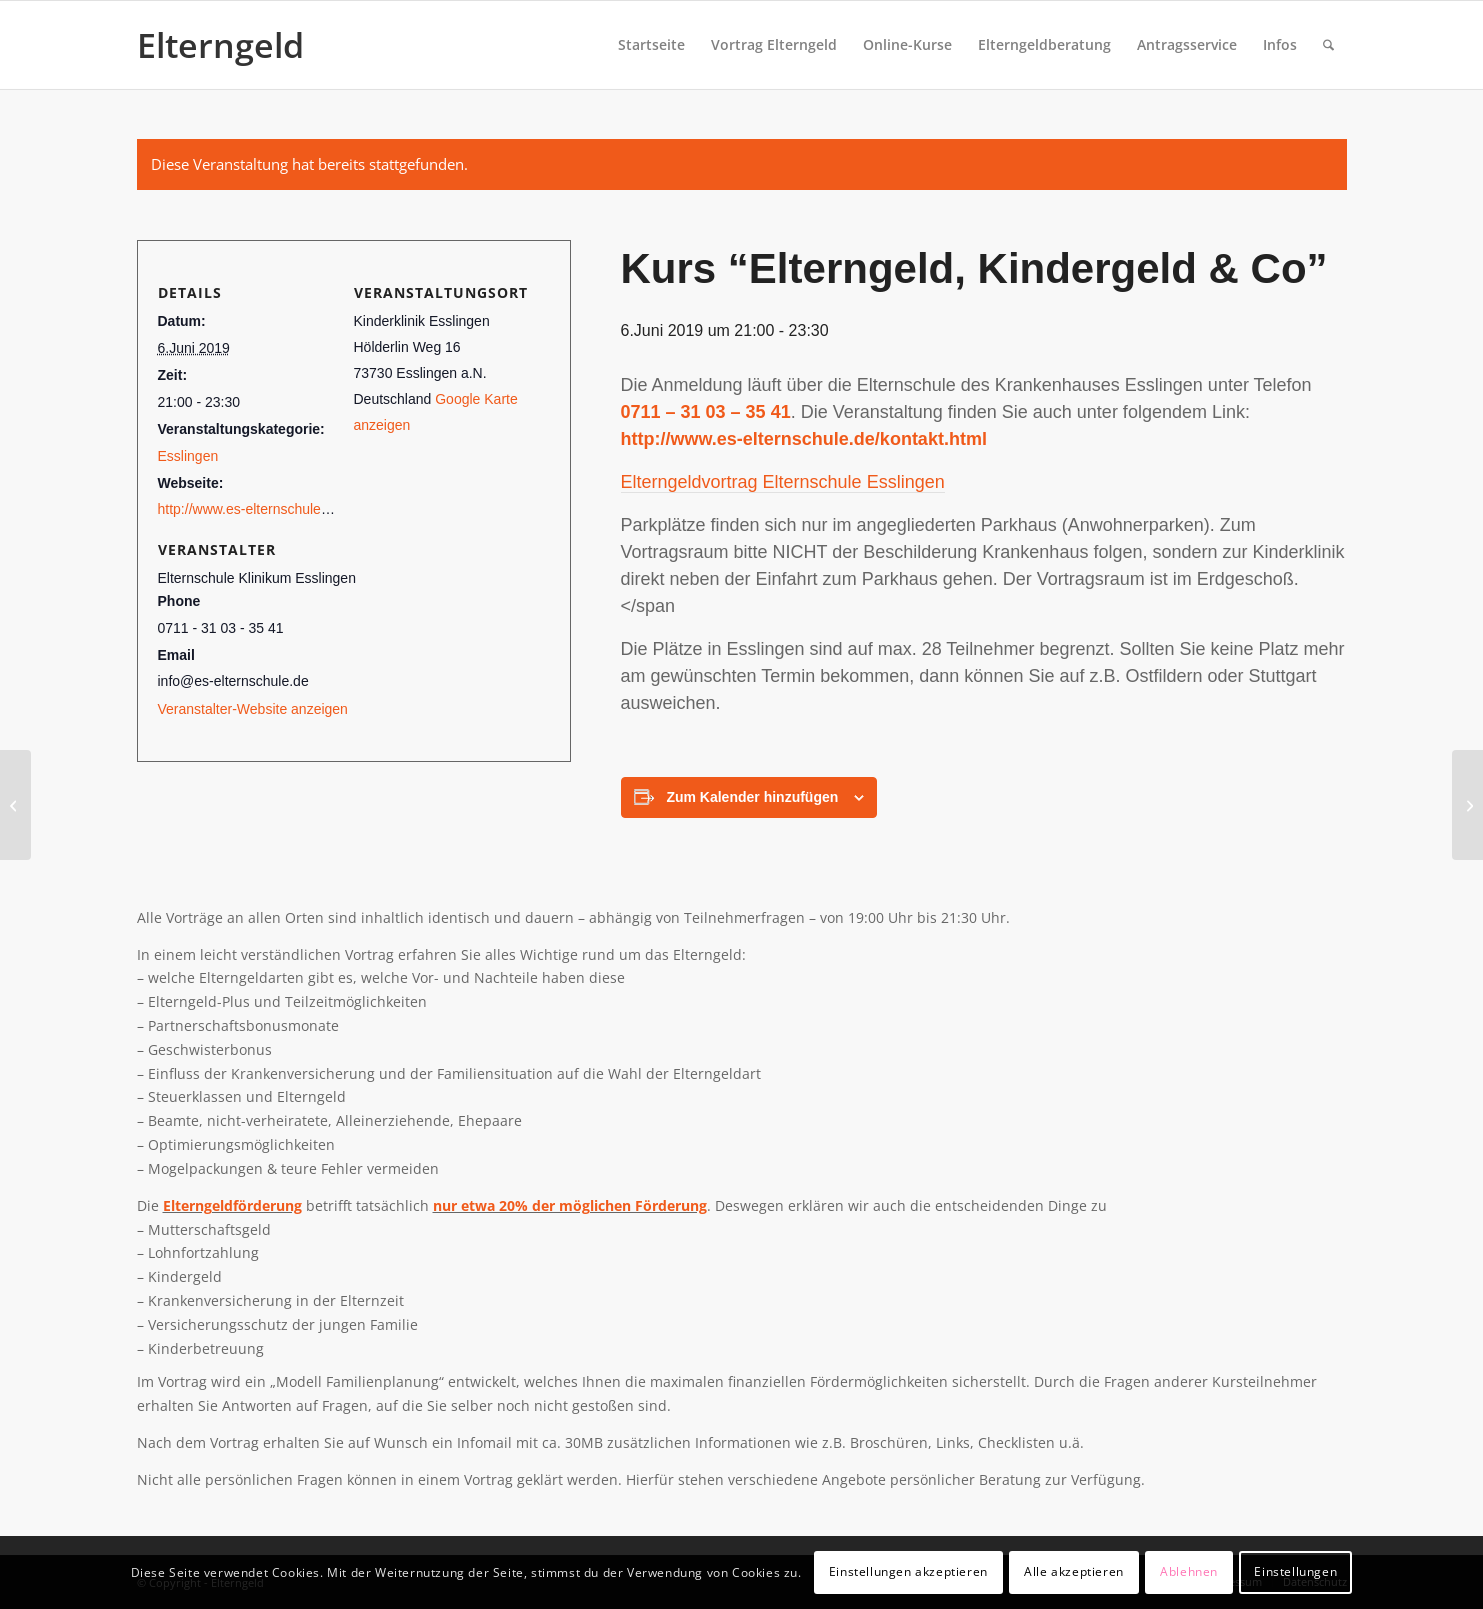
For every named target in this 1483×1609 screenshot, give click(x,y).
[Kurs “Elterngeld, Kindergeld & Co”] (15, 805)
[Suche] (1328, 45)
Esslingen (188, 456)
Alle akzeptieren (1074, 1571)
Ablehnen (1189, 1571)
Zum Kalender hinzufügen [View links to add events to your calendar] (752, 797)
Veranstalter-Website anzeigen (253, 709)
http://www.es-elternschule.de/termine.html (290, 509)
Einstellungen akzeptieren (908, 1571)
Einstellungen (1295, 1571)
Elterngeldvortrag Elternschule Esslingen (783, 482)
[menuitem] (651, 45)
